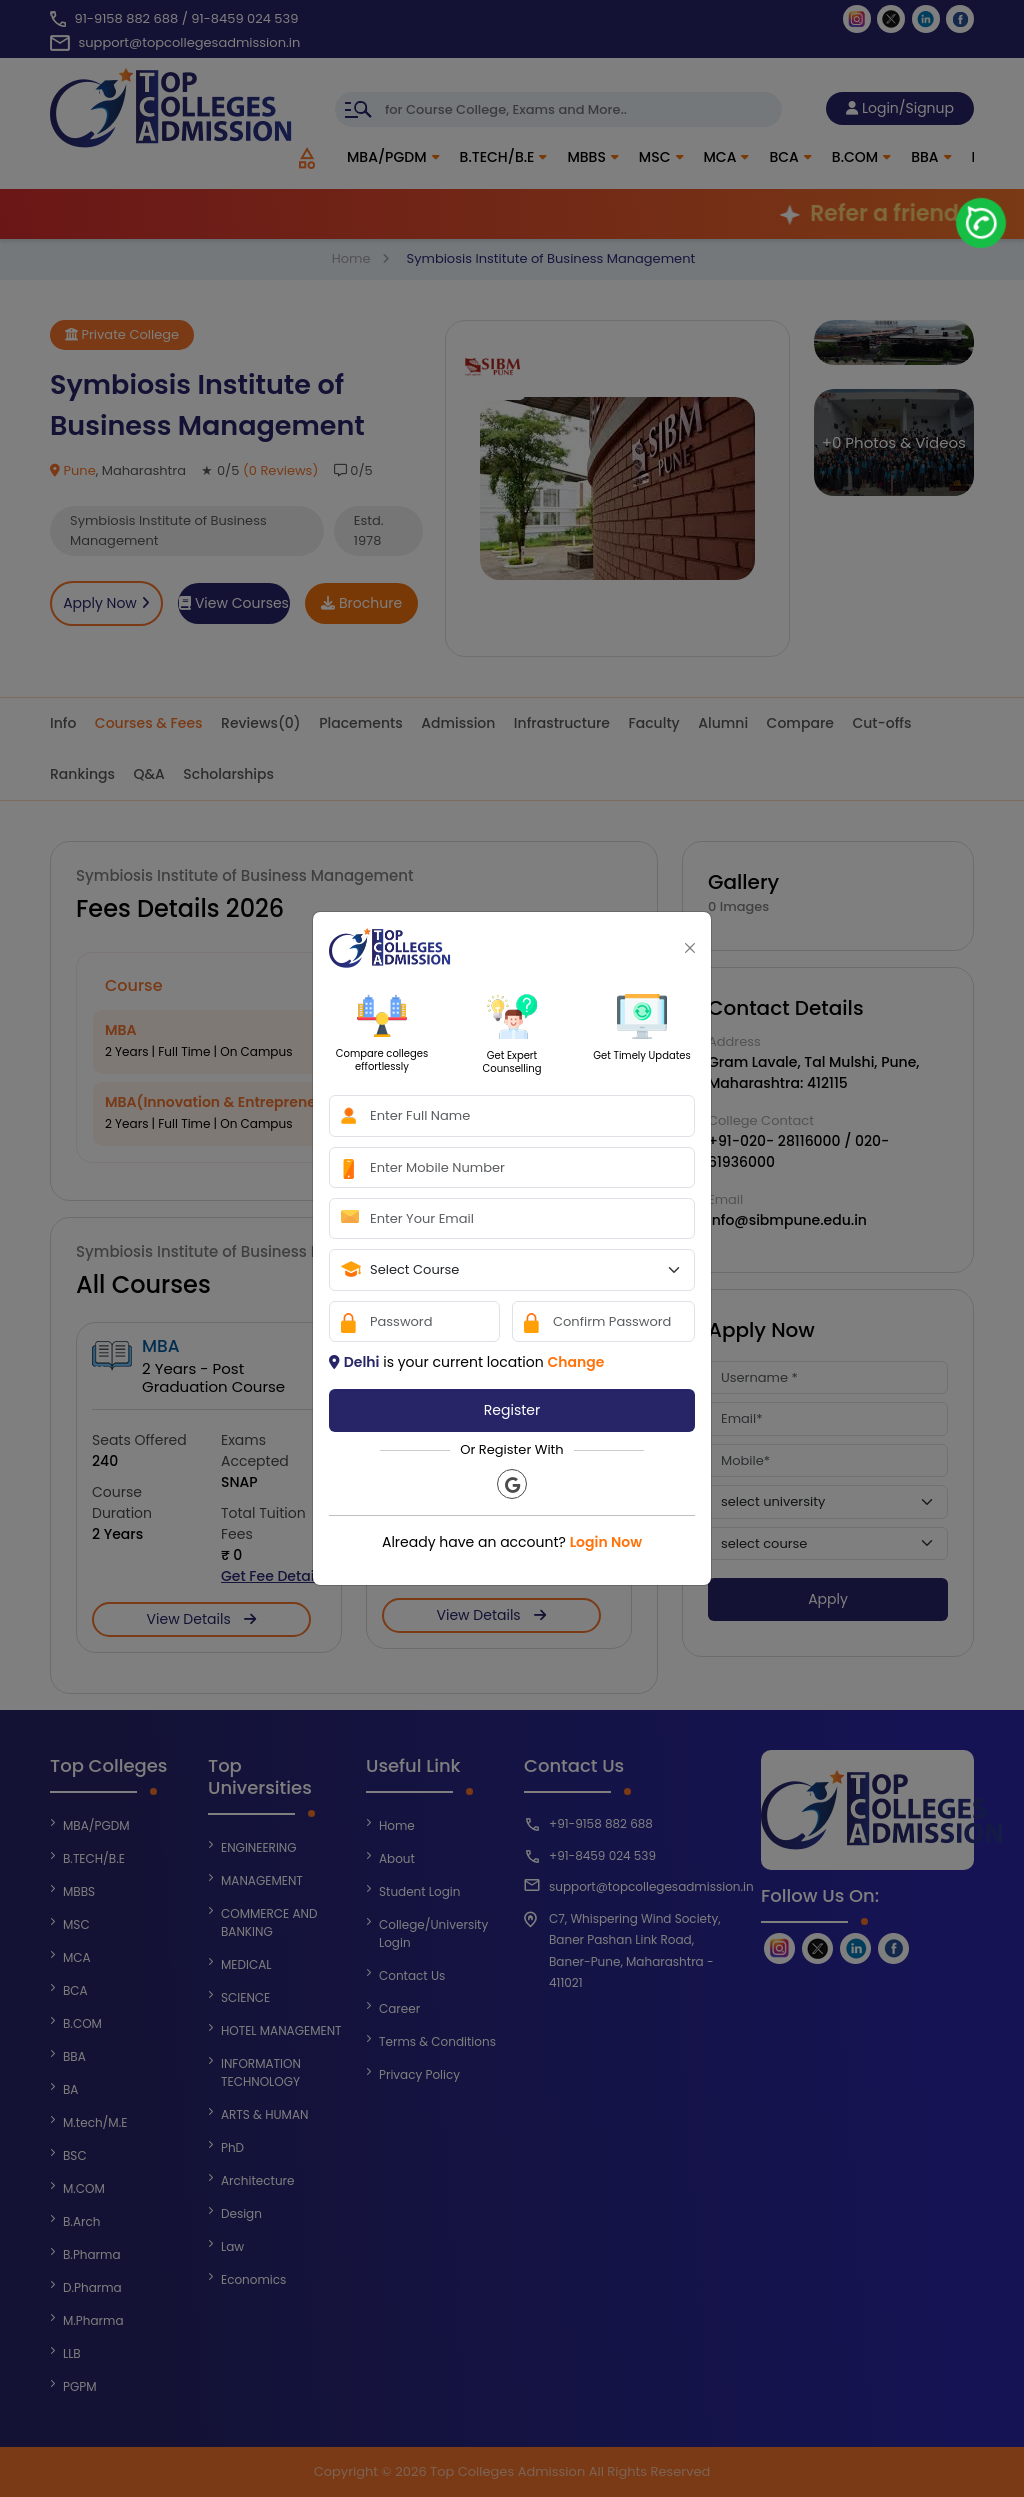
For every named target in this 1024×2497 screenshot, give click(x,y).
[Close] (690, 948)
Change (575, 1362)
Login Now (606, 1542)
